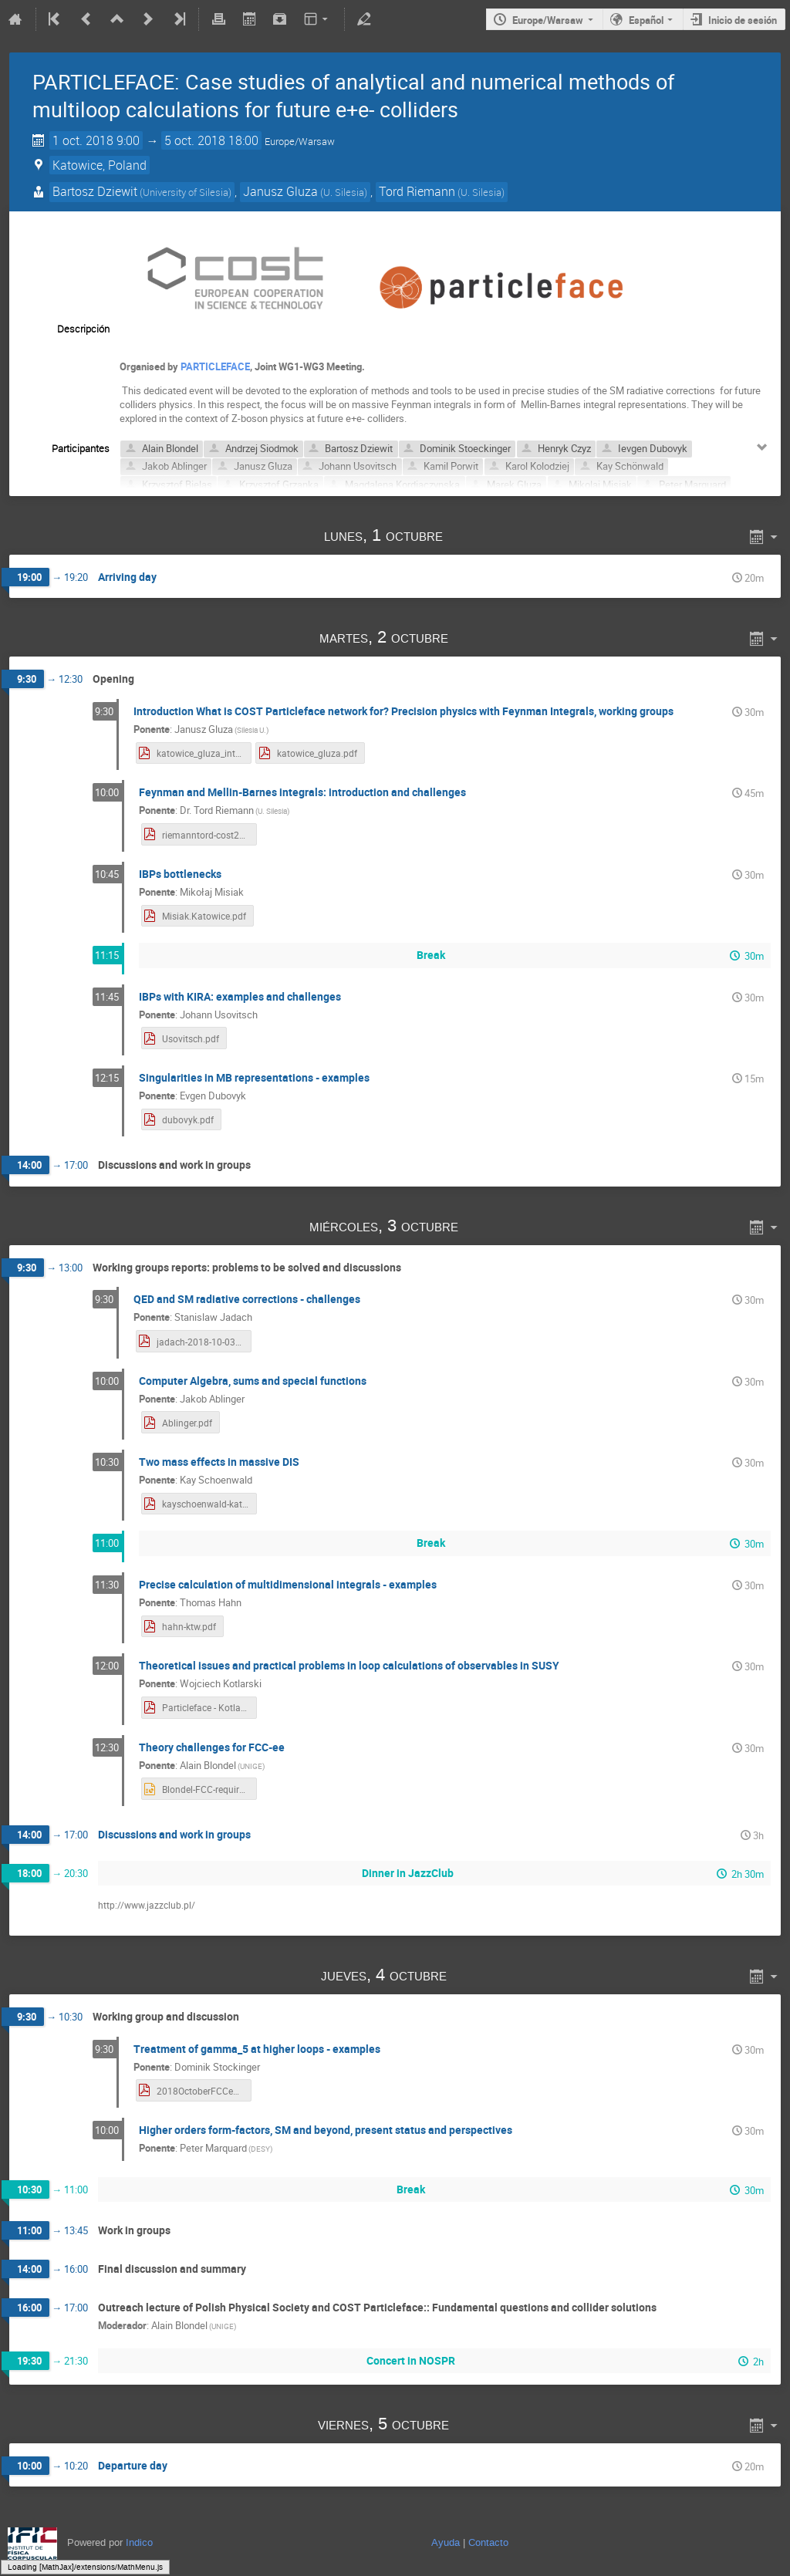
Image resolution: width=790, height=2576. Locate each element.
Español (646, 20)
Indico (139, 2542)
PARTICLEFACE (215, 366)
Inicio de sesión (742, 20)
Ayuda (445, 2542)
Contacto (488, 2542)
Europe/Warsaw (547, 20)
